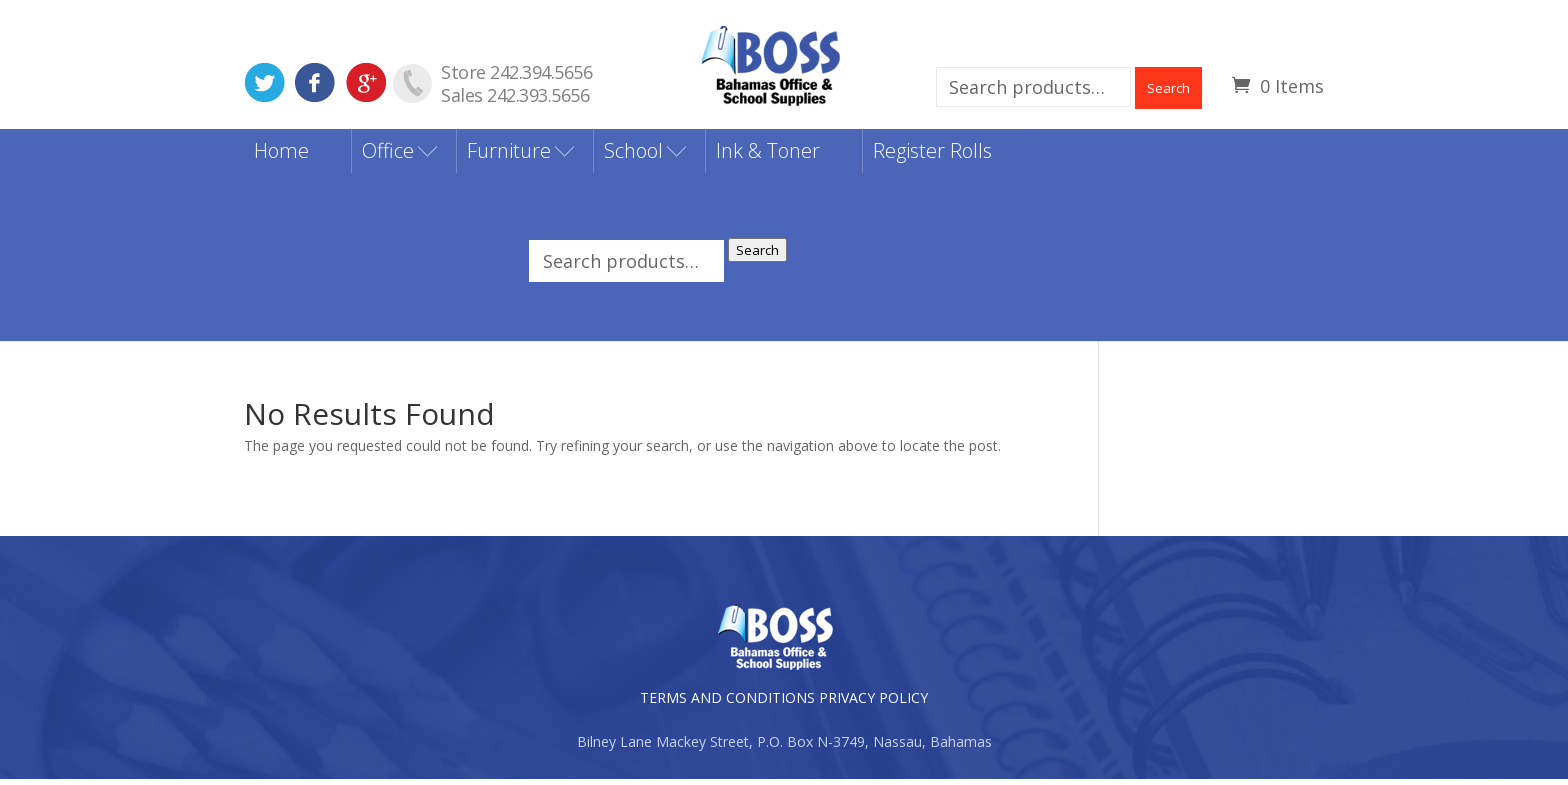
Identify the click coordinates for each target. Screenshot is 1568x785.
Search (1168, 88)
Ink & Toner (768, 156)
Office (388, 156)
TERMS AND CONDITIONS (727, 703)
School (633, 156)
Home (281, 156)
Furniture (509, 156)
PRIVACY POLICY (873, 703)
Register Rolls (932, 156)
